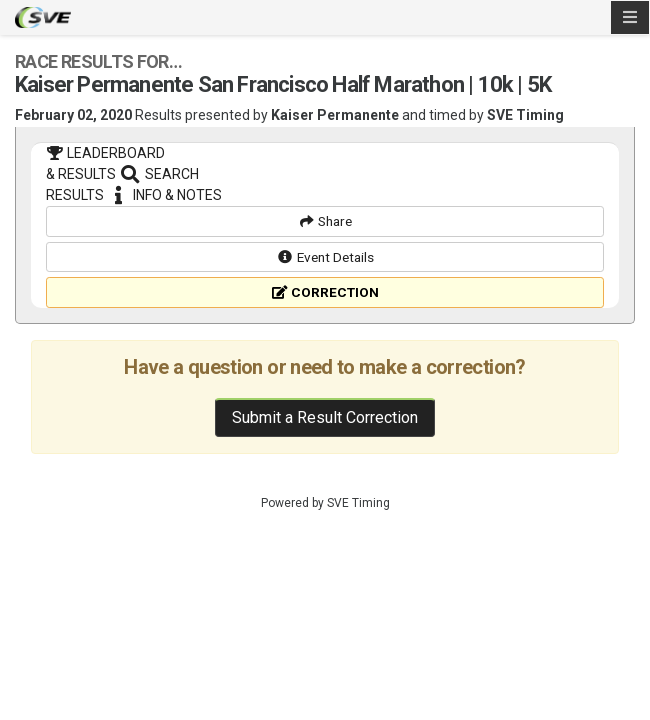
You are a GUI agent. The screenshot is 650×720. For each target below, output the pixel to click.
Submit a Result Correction (325, 510)
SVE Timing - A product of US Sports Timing (43, 17)
